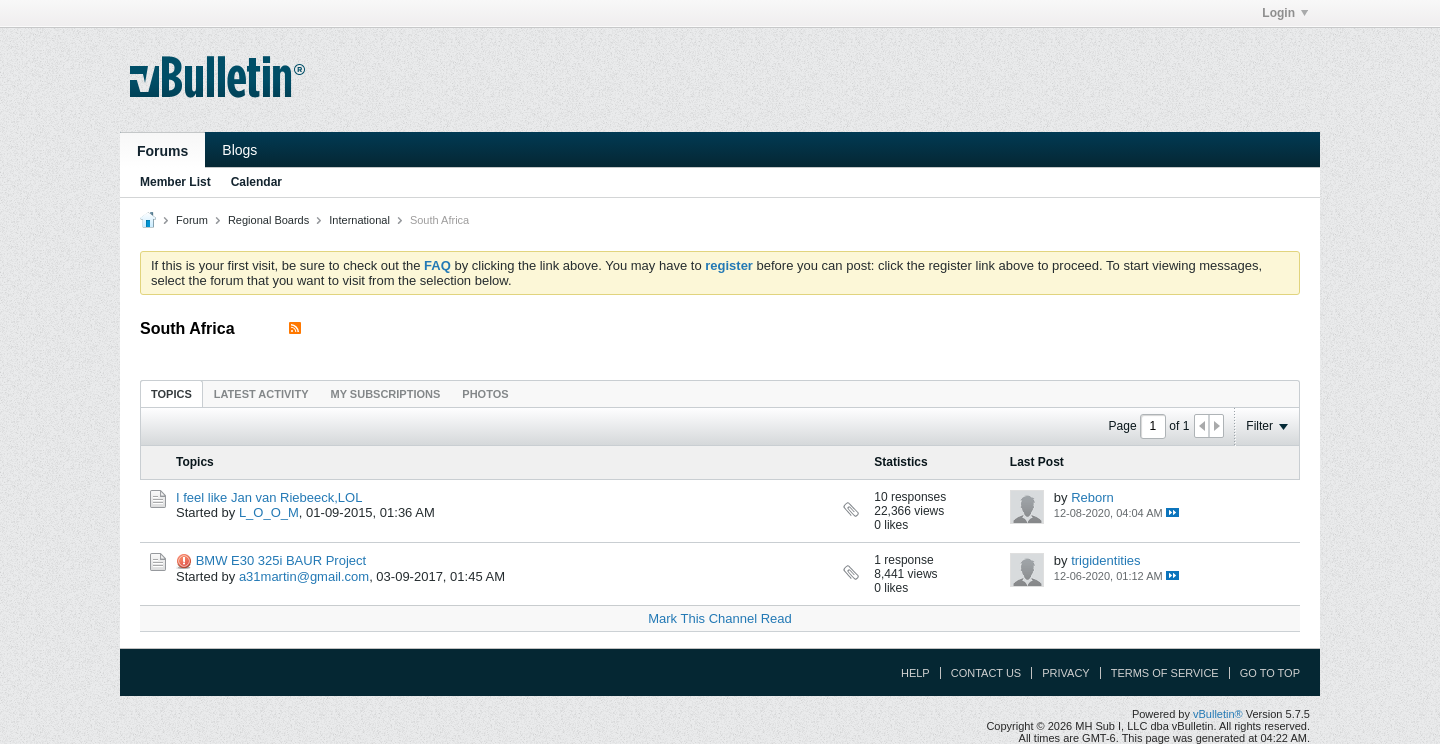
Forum (192, 220)
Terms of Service (1165, 673)
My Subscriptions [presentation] (386, 394)
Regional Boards (268, 220)
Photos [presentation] (485, 394)
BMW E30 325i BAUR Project (281, 560)
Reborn (1092, 497)
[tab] (171, 393)
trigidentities (1105, 560)
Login (1285, 13)
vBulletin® (1218, 714)
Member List (175, 182)
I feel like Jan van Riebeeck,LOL (269, 497)
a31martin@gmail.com (304, 576)
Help (915, 673)
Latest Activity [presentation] (261, 394)
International (359, 220)
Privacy (1065, 673)
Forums (162, 151)
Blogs (239, 150)
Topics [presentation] (171, 394)
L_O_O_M (269, 512)
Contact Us (986, 673)
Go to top (1270, 673)
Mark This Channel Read (720, 618)
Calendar (256, 182)
